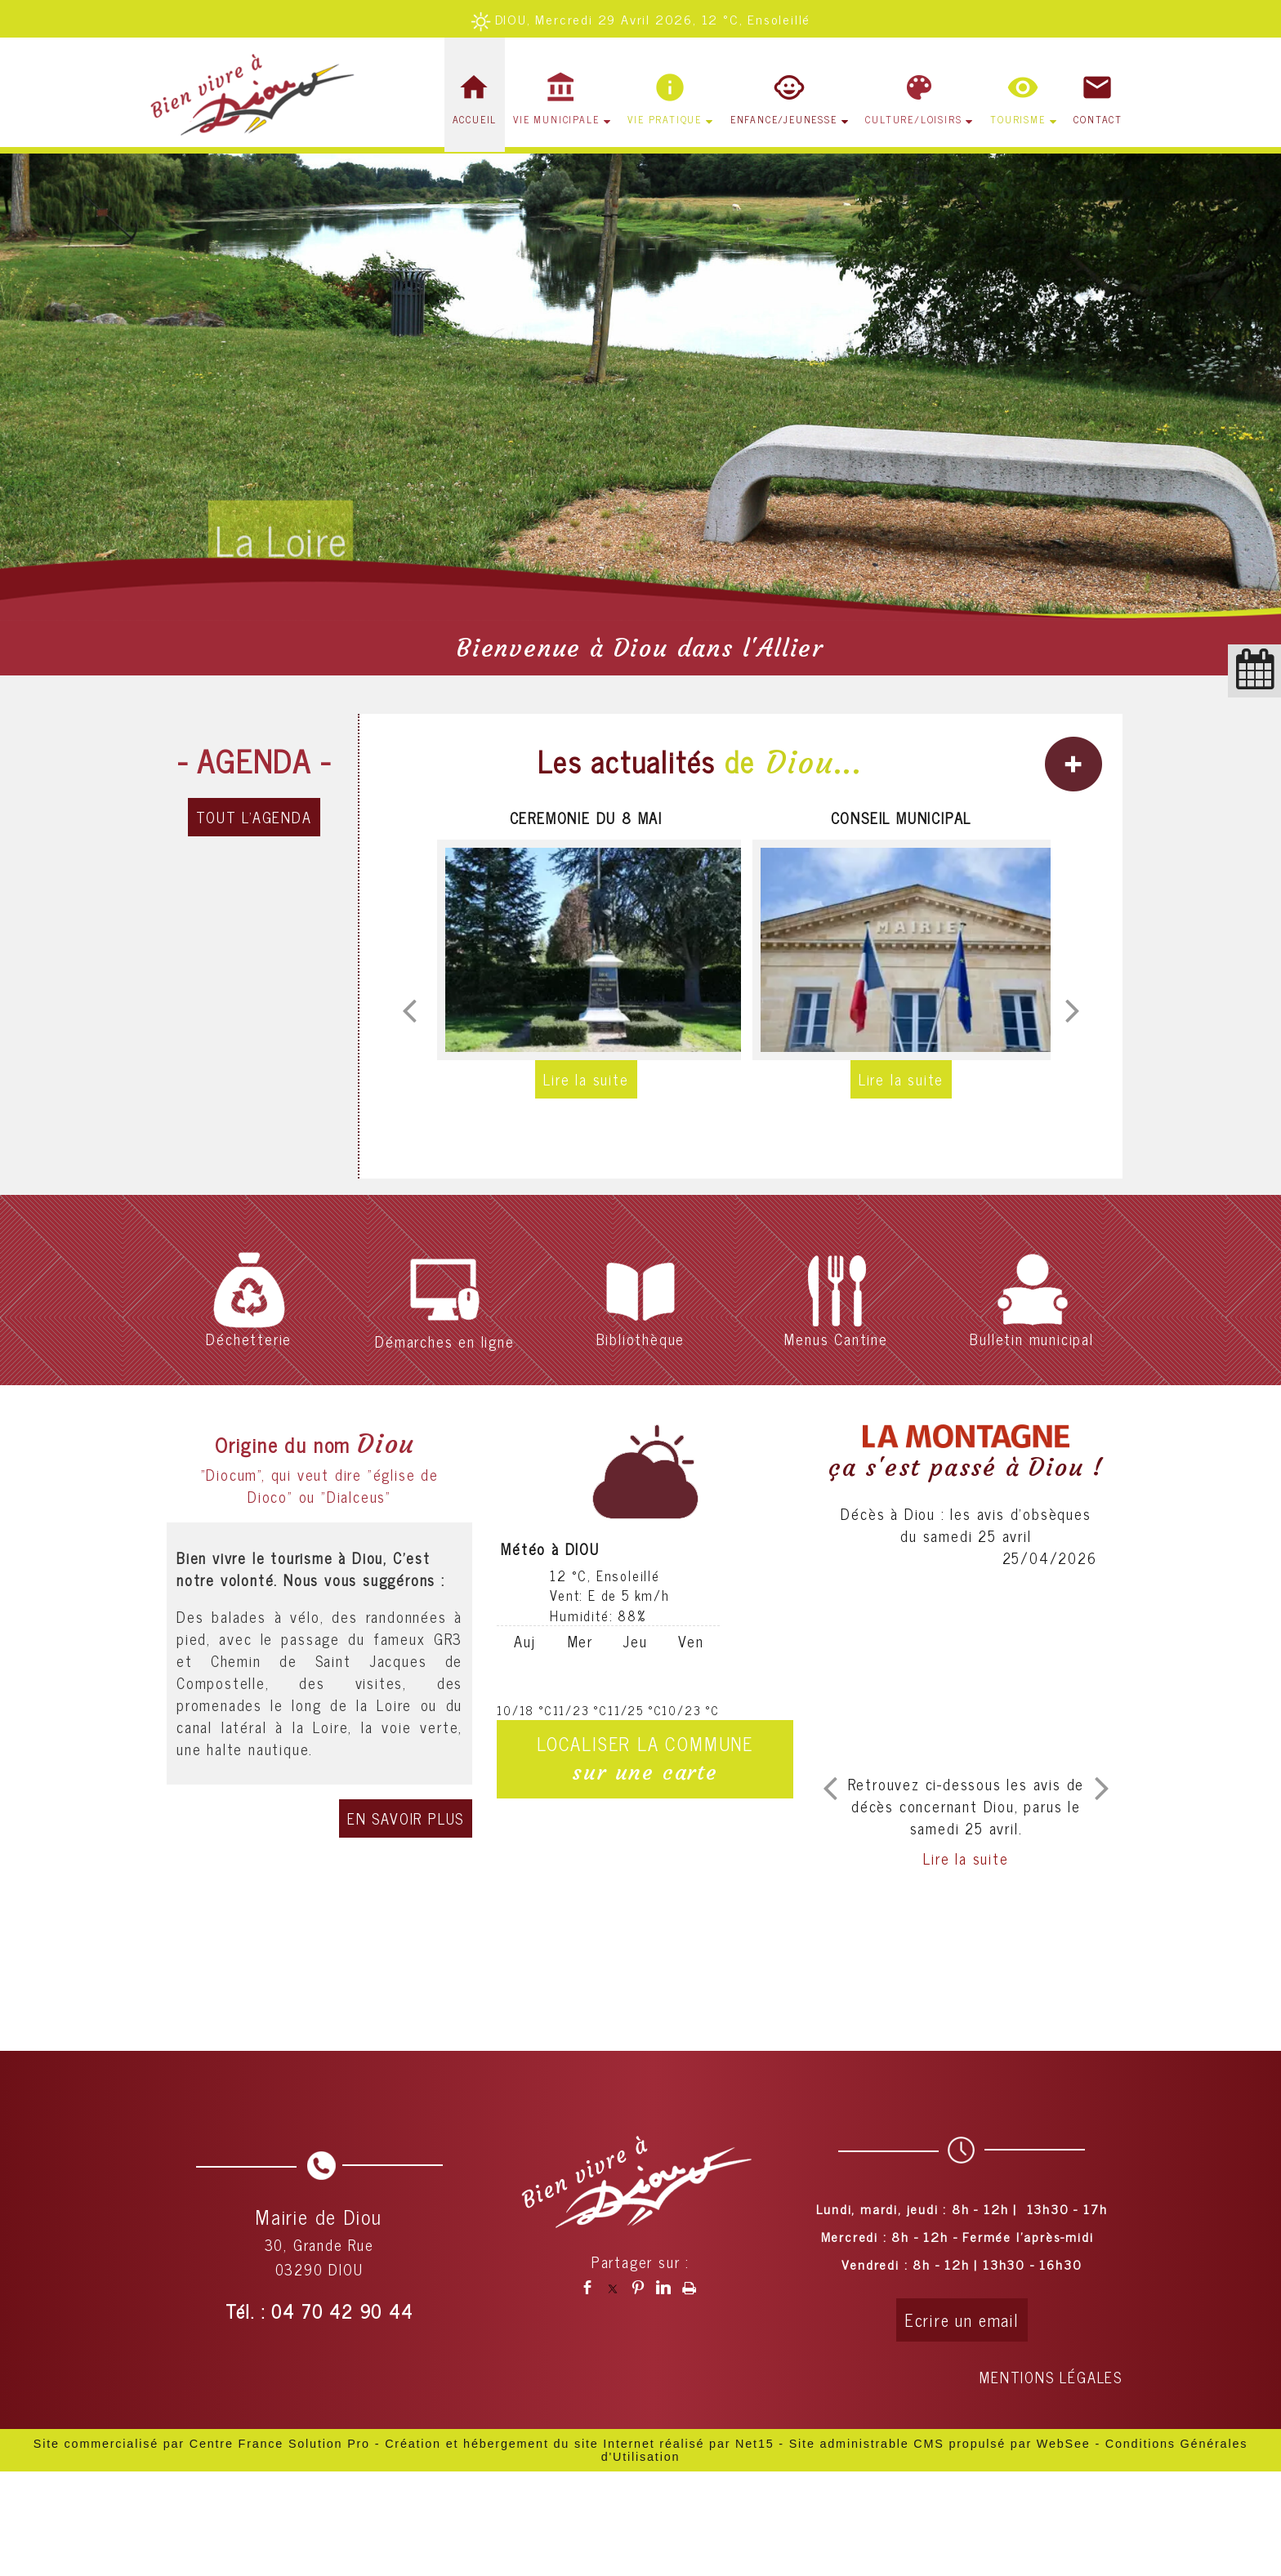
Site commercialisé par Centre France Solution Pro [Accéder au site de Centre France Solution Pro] (201, 2443)
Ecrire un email (962, 2319)
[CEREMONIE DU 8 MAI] (585, 950)
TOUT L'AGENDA (253, 816)
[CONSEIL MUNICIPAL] (901, 950)
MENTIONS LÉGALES (1051, 2376)
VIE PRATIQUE (664, 119)
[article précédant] (830, 1787)
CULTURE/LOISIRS (913, 119)
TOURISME (1017, 119)
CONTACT (1098, 119)
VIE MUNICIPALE (556, 119)
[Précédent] (409, 1010)
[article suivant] (1102, 1787)
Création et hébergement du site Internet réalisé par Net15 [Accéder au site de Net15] (579, 2443)
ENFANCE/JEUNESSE (783, 119)
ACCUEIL (475, 119)
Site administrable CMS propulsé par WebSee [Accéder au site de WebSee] (940, 2443)
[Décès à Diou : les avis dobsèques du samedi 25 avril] (965, 1671)
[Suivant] (1072, 1010)
